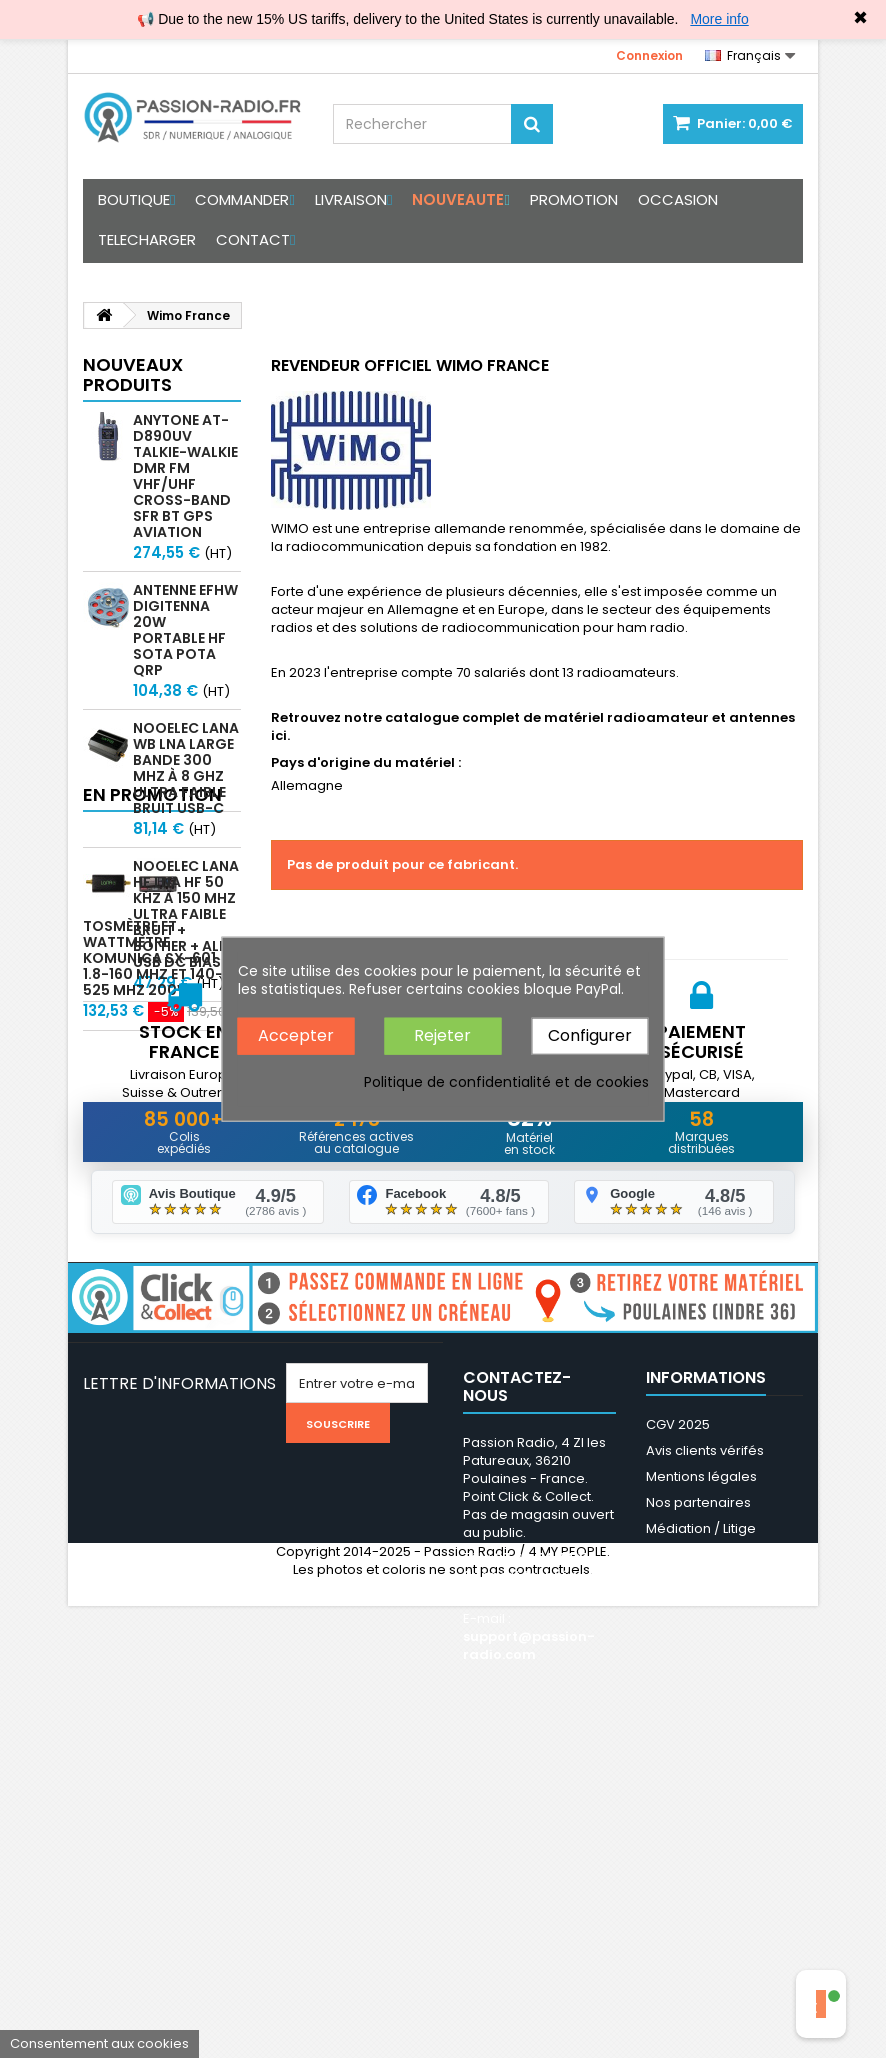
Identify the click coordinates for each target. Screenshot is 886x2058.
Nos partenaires (698, 1817)
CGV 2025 (678, 1739)
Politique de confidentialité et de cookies (506, 1081)
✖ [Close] (860, 18)
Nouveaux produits (133, 374)
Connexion (649, 55)
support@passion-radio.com (529, 1960)
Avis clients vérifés (705, 1765)
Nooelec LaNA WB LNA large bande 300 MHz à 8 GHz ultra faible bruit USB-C (186, 768)
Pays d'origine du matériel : (366, 763)
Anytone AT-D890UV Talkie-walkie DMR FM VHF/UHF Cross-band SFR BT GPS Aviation (185, 476)
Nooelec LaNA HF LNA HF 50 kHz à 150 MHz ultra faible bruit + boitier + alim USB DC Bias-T (186, 914)
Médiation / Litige (701, 1843)
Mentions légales (701, 1791)
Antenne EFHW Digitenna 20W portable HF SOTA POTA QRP (185, 630)
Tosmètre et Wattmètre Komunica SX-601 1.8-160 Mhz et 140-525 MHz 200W (185, 1120)
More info (719, 19)
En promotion (152, 1036)
